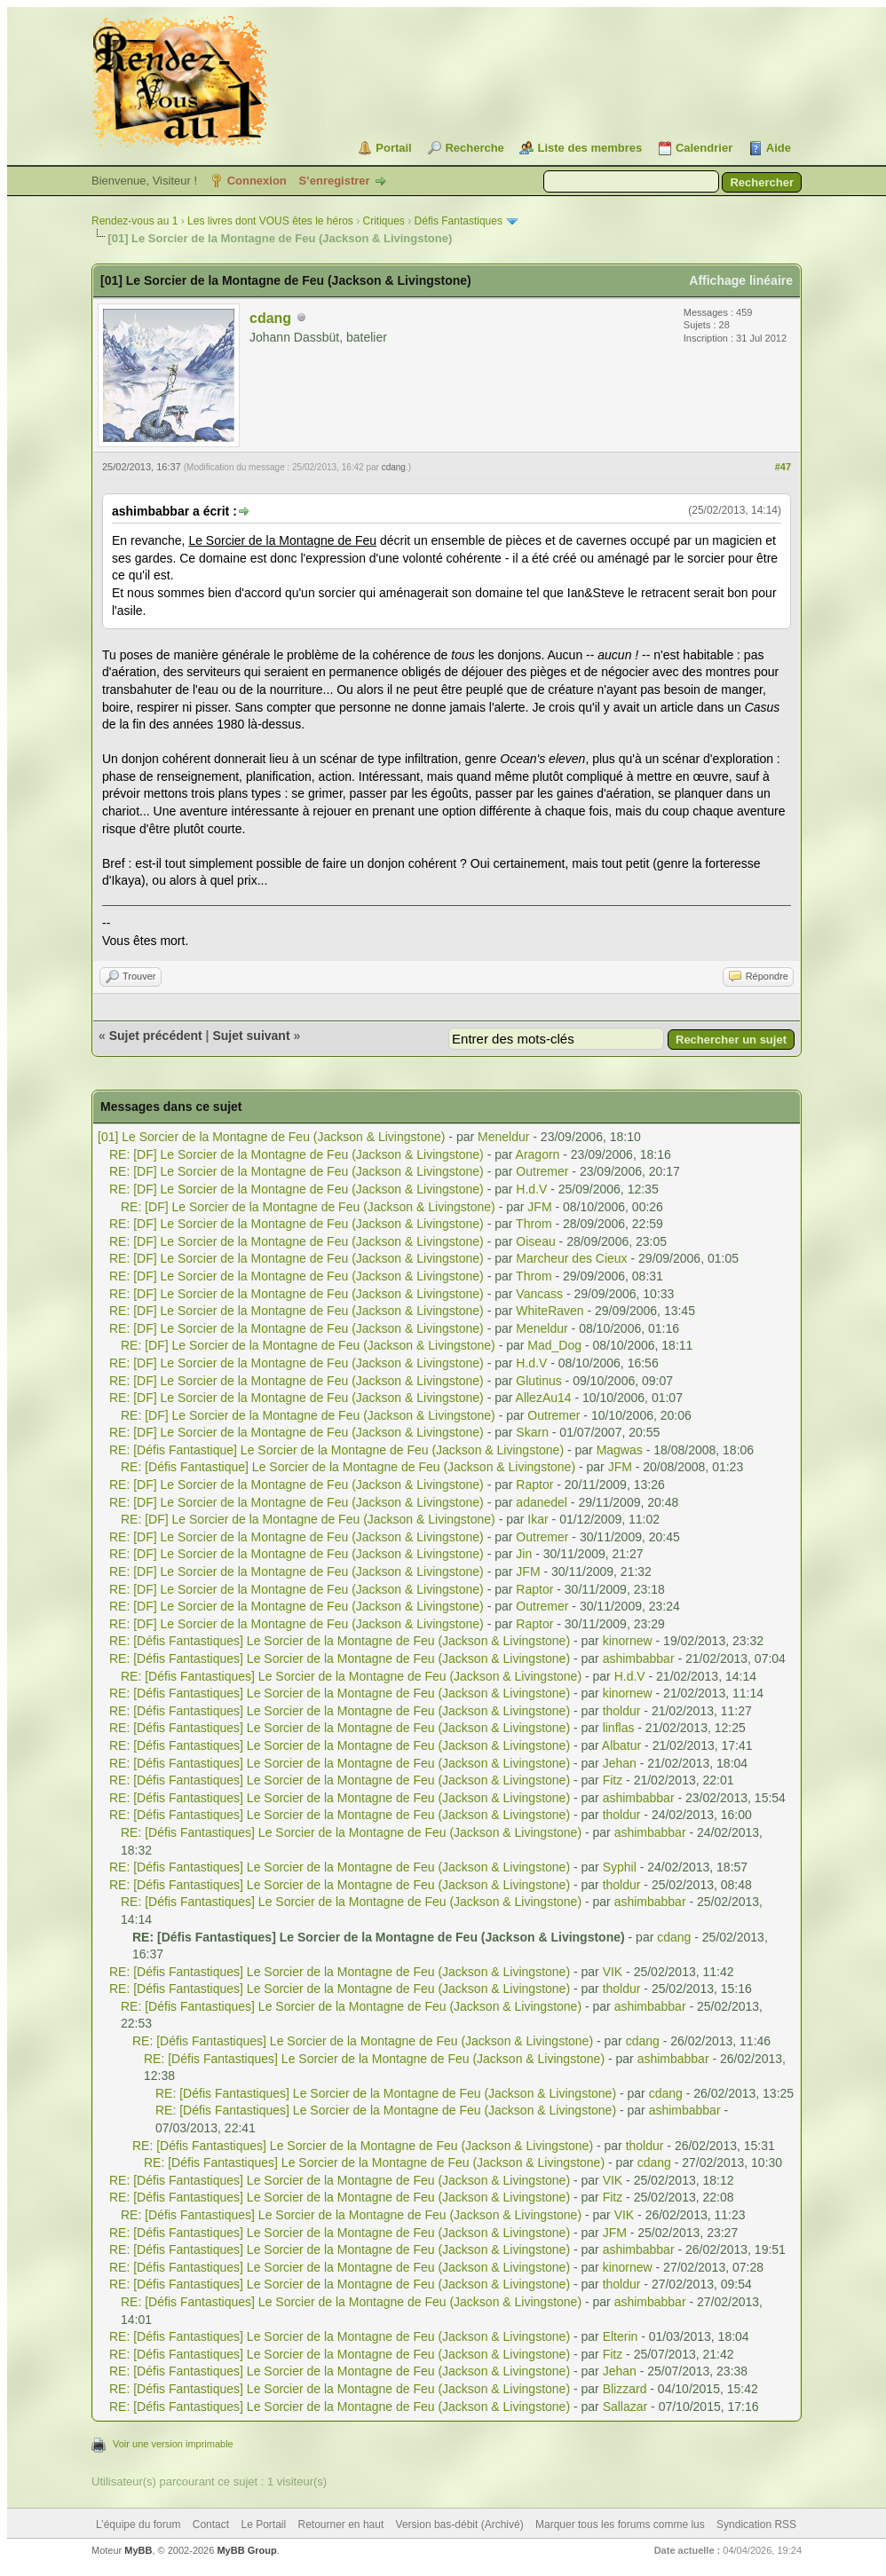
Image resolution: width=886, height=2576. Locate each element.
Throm (533, 1224)
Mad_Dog (554, 1345)
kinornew (628, 1641)
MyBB (138, 2550)
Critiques (384, 221)
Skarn (532, 1432)
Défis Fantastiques (458, 221)
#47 (783, 466)
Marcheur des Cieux (571, 1258)
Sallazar (625, 2406)
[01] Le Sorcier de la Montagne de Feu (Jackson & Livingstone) (271, 1137)
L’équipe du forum (138, 2524)
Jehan (620, 1763)
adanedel (541, 1502)
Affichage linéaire (741, 280)
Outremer (542, 1171)
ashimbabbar (639, 1658)
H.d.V (531, 1189)
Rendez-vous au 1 (134, 221)
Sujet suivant (250, 1035)
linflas (619, 1728)
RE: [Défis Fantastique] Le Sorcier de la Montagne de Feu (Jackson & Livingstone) (336, 1450)
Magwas (620, 1450)
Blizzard (625, 2389)
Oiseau (535, 1241)
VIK (613, 1972)
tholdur (622, 1711)
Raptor (534, 1484)
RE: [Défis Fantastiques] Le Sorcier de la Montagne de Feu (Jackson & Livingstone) (339, 1641)
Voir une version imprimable (173, 2443)
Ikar (537, 1519)
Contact (211, 2524)
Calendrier (704, 147)
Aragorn (538, 1154)
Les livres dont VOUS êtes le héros (270, 221)
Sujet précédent (155, 1035)
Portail (393, 147)
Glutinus (538, 1381)
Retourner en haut (341, 2524)
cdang (270, 318)
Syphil (620, 1867)
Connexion (257, 180)
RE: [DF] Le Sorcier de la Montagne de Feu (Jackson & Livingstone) (296, 1154)
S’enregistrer (333, 180)
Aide (778, 147)
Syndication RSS (756, 2524)
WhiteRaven (549, 1311)
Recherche (474, 147)
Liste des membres (589, 147)
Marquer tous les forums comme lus (620, 2524)
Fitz (613, 1780)
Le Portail (263, 2524)
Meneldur (503, 1137)
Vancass (539, 1294)
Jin (524, 1554)
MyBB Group (246, 2550)
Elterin (620, 2336)
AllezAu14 (544, 1397)
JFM (539, 1207)
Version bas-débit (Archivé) (460, 2524)
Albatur (621, 1745)
